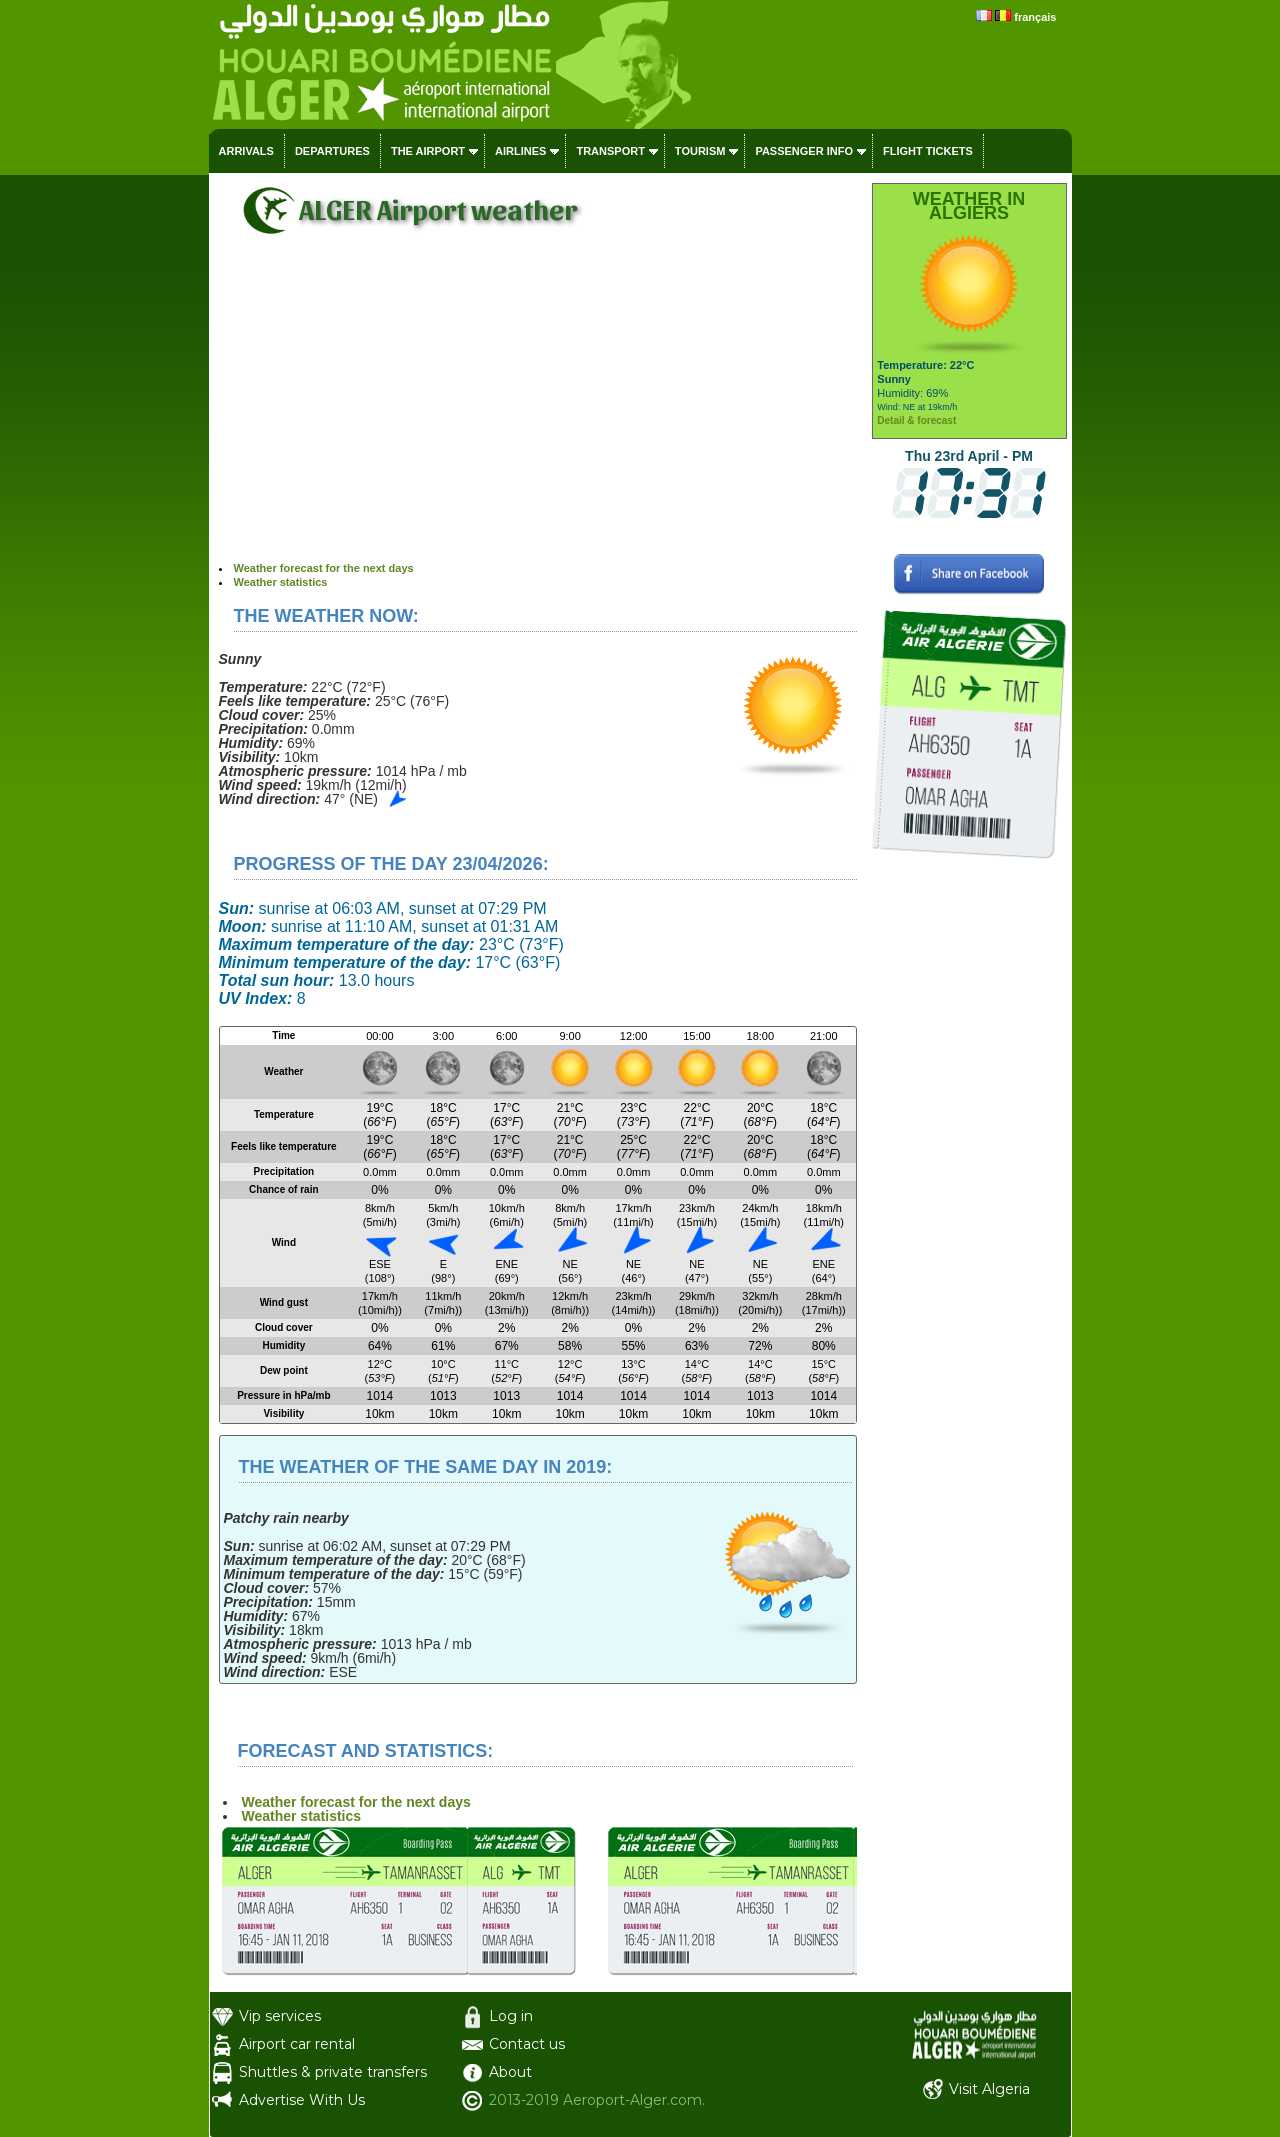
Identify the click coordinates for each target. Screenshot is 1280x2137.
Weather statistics (281, 582)
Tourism (700, 151)
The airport (428, 151)
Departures (332, 151)
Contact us (527, 2044)
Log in (511, 2016)
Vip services (280, 2016)
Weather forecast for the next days (324, 568)
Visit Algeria (989, 2089)
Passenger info (804, 151)
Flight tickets (928, 151)
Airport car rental (297, 2044)
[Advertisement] (538, 411)
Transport (610, 151)
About (510, 2072)
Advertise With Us (302, 2100)
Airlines (520, 151)
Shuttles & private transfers (333, 2072)
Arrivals (246, 151)
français (1035, 17)
